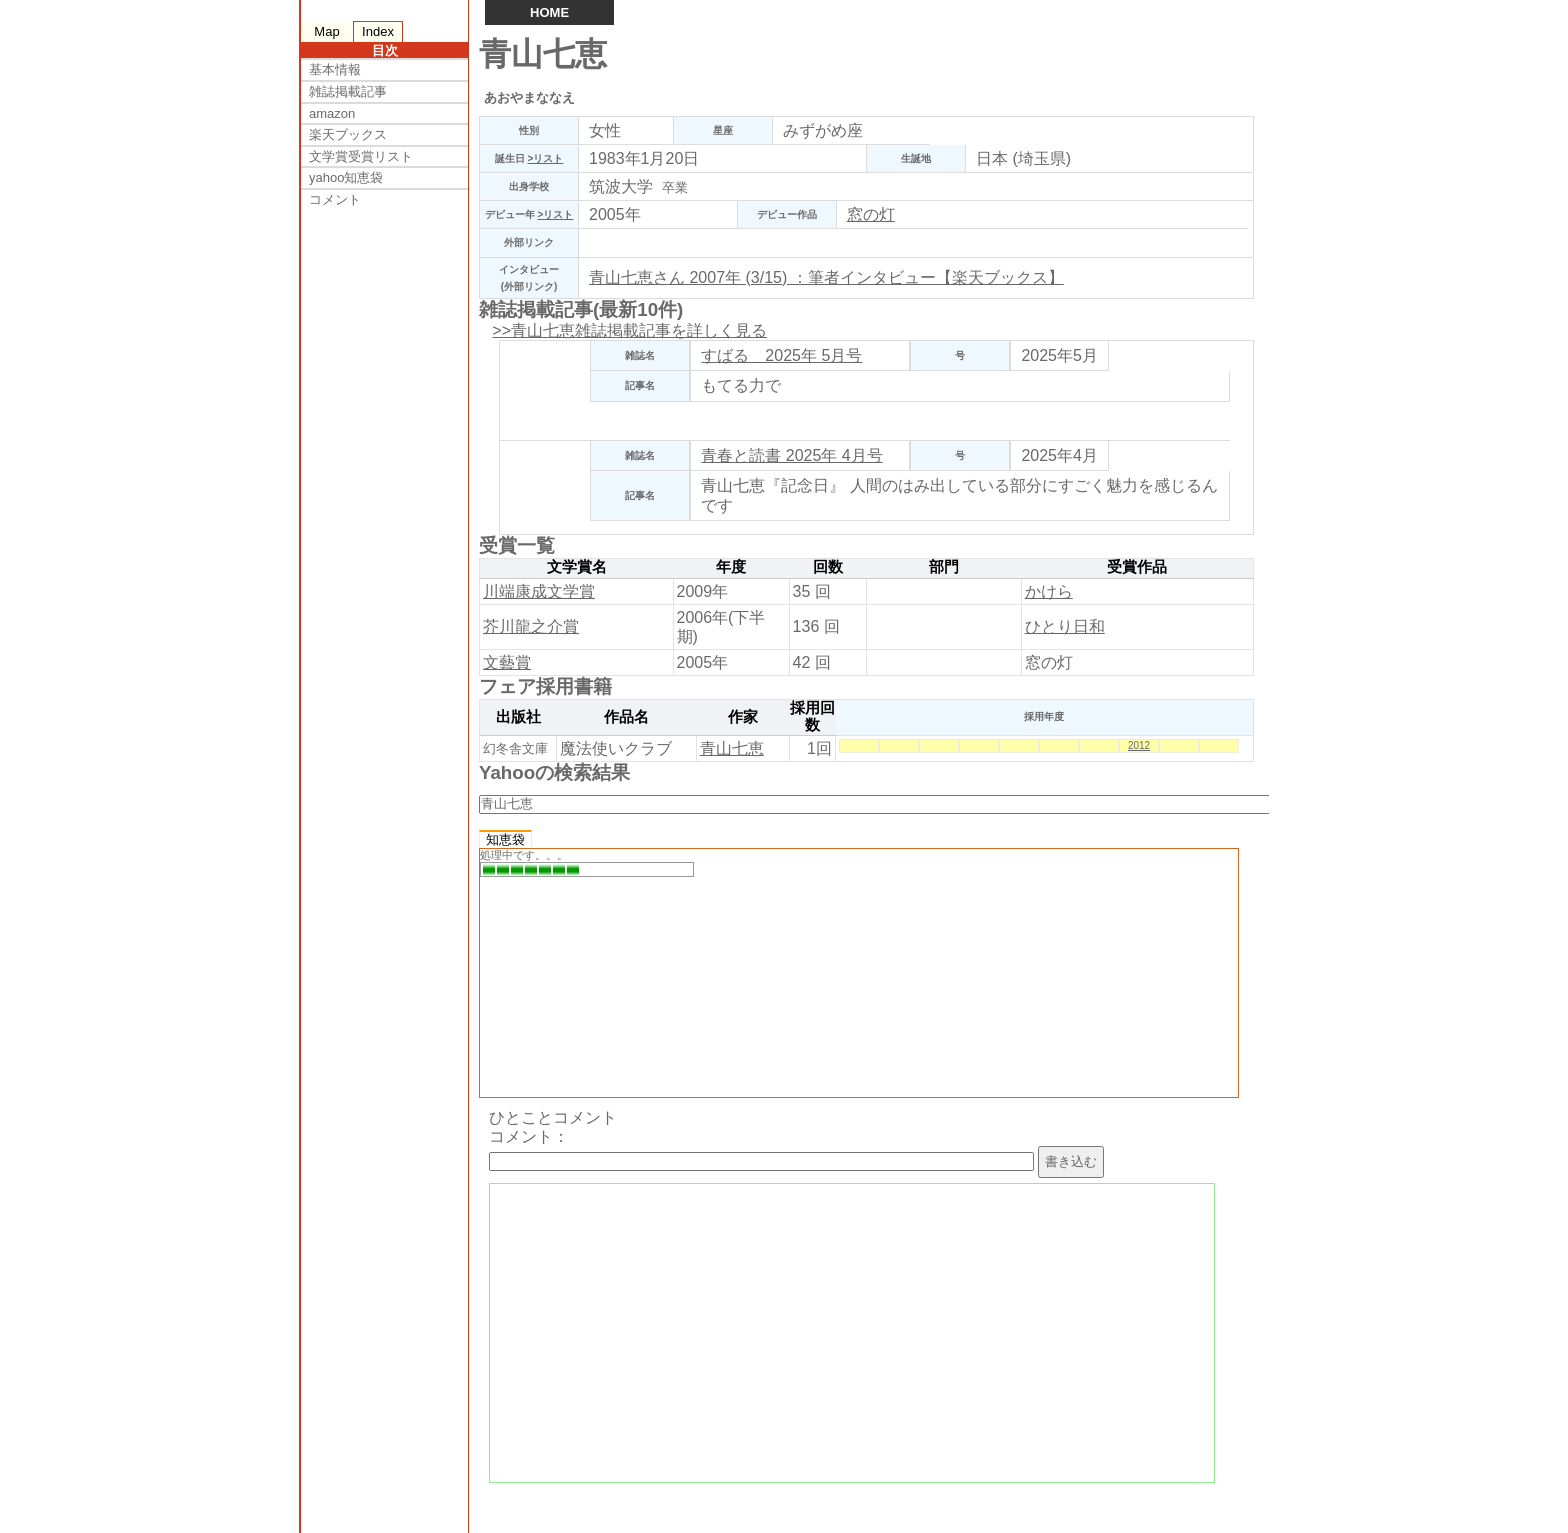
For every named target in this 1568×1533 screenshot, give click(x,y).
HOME (549, 12)
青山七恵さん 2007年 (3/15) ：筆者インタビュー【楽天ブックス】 (826, 277)
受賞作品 (1137, 567)
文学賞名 (577, 567)
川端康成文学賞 (539, 591)
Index (378, 31)
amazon (332, 113)
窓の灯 (871, 214)
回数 (828, 567)
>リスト (545, 158)
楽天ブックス (348, 134)
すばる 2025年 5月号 (781, 355)
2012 (1139, 745)
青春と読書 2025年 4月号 (791, 455)
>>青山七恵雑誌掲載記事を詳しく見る (629, 330)
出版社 (518, 717)
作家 (743, 717)
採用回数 (812, 717)
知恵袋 (505, 839)
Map (326, 31)
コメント (335, 199)
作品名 (626, 717)
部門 (944, 567)
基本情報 (335, 69)
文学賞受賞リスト (361, 156)
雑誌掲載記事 (348, 91)
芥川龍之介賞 (531, 626)
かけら (1049, 591)
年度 (731, 567)
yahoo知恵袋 (346, 177)
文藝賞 (507, 662)
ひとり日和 (1065, 626)
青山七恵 (732, 748)
